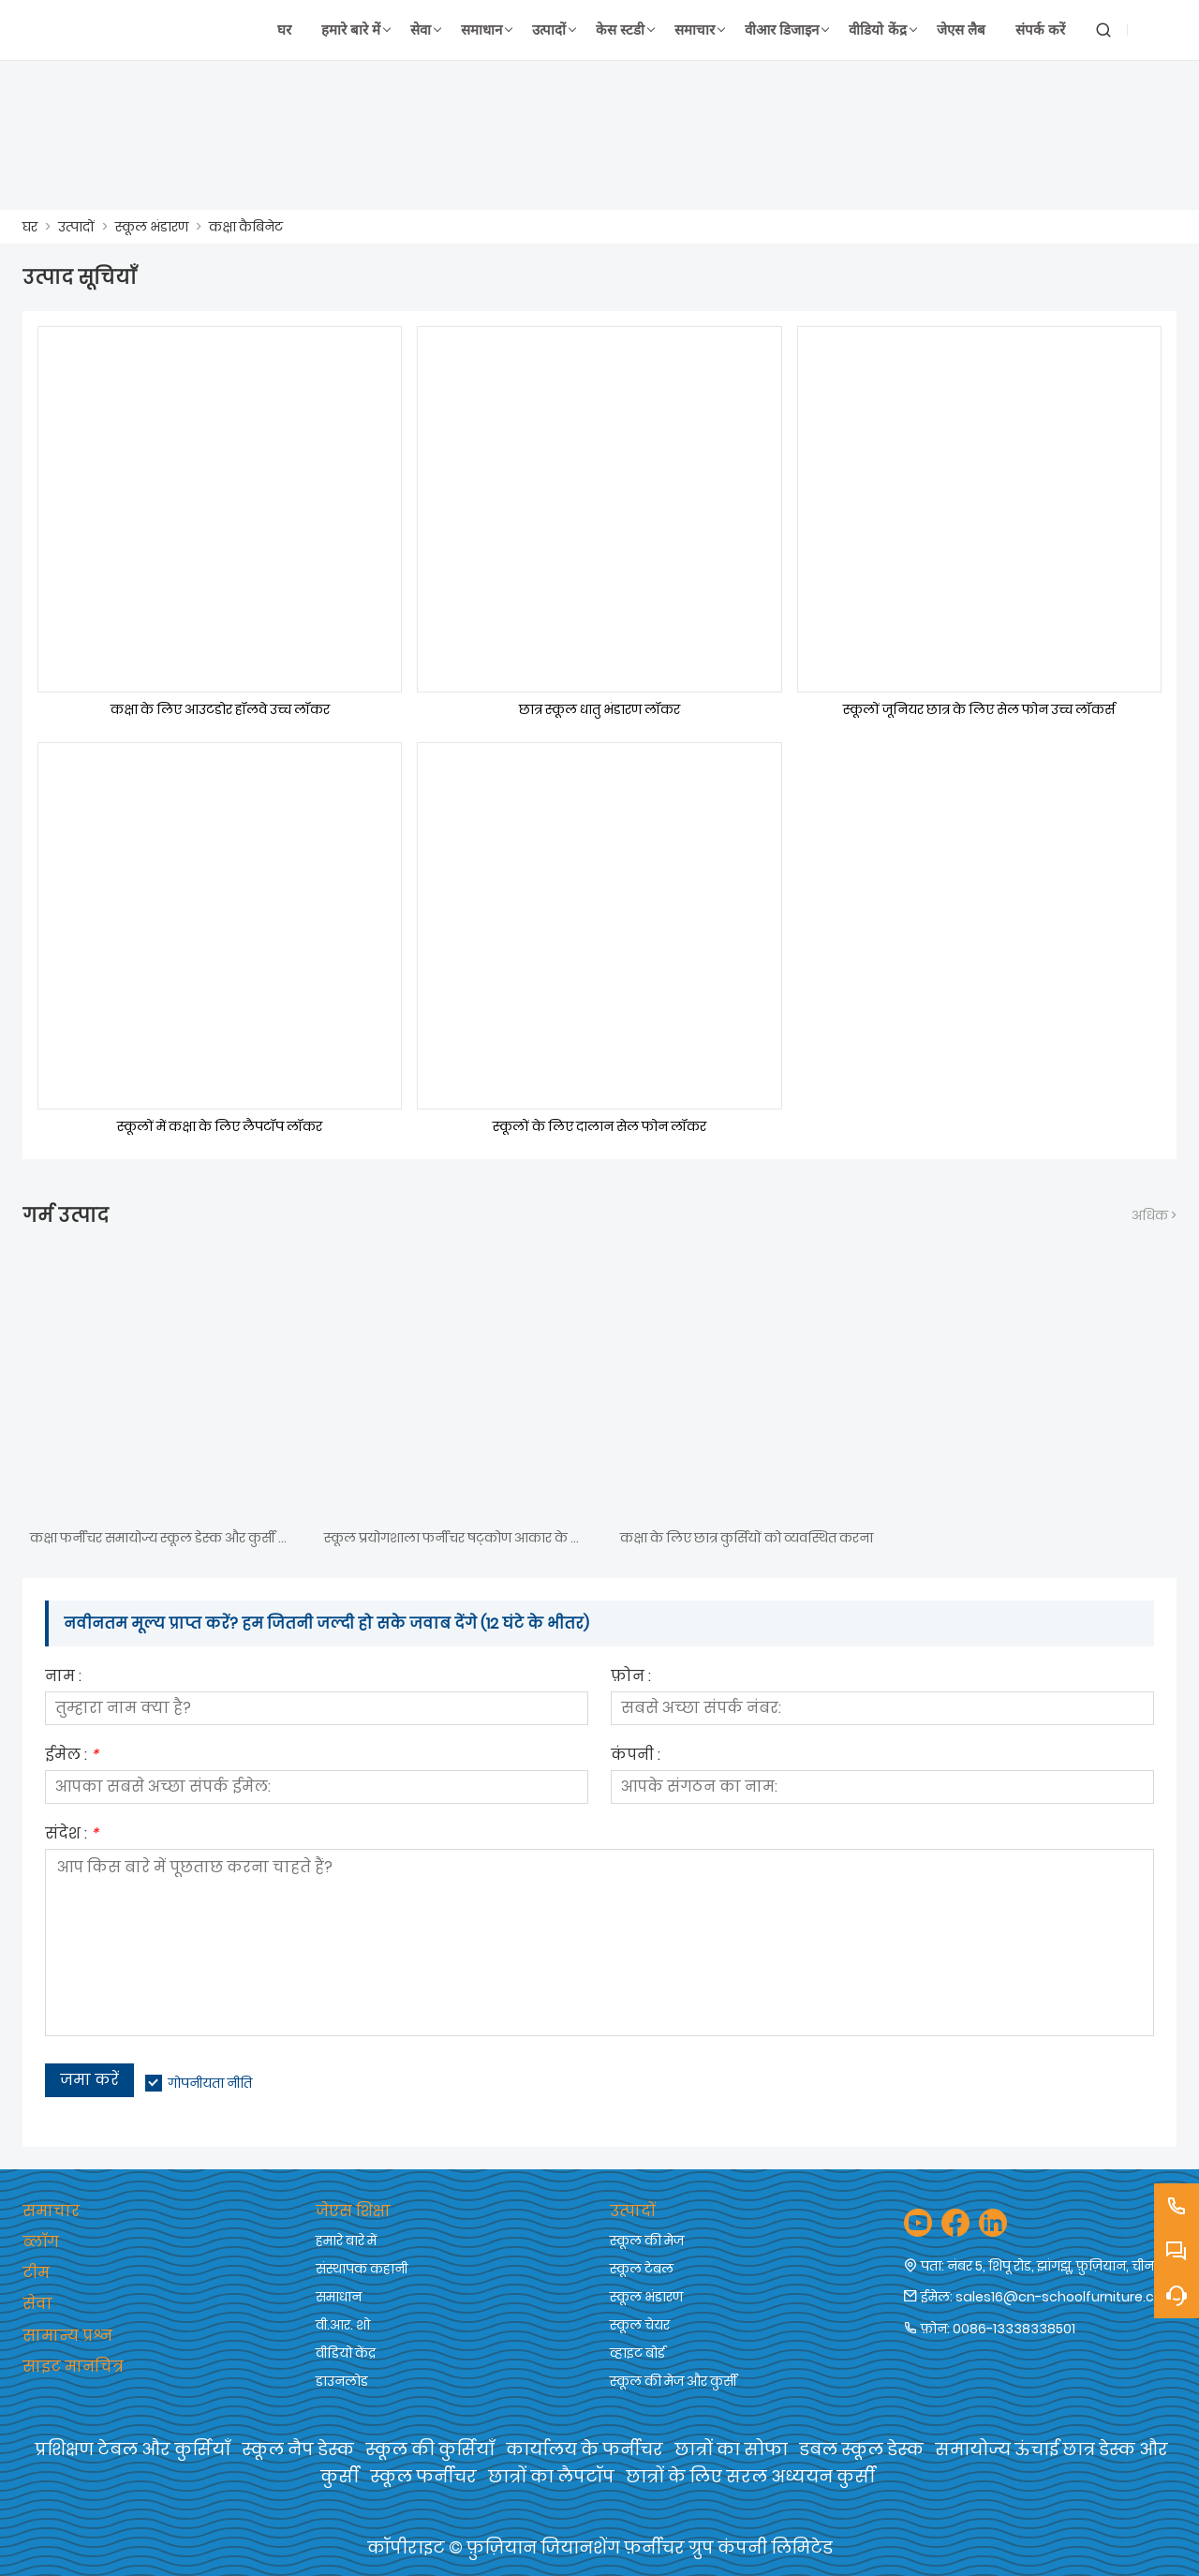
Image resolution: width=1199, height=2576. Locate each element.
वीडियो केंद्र (346, 2353)
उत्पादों (76, 226)
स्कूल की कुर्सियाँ (430, 2449)
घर (29, 226)
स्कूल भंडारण (151, 226)
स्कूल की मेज (647, 2240)
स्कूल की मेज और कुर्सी (673, 2381)
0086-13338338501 (1014, 2328)
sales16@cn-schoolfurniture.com (1066, 2296)
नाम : (63, 1678)
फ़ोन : (631, 1678)
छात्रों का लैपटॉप (551, 2476)
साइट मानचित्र (73, 2366)
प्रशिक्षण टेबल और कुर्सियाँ (132, 2449)
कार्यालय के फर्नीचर (584, 2449)
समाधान (339, 2296)
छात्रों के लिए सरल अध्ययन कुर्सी (750, 2476)
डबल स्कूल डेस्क (861, 2449)
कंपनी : (635, 1756)
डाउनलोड (342, 2381)
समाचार (51, 2211)
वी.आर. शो (343, 2324)
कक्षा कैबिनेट (246, 226)
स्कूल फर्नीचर (423, 2476)
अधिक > (1154, 1215)
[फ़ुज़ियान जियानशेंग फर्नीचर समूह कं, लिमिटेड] (112, 30)
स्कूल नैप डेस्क (298, 2449)
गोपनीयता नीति (210, 2083)
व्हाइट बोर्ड (637, 2353)
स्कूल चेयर (640, 2324)
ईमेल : (71, 1756)
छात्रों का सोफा (731, 2449)
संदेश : (71, 1835)
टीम (36, 2273)
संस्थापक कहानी (361, 2268)
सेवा (37, 2304)
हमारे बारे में (346, 2240)
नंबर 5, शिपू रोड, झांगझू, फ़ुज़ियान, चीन (1050, 2265)
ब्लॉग (40, 2242)
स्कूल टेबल (642, 2268)
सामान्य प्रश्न (67, 2335)
